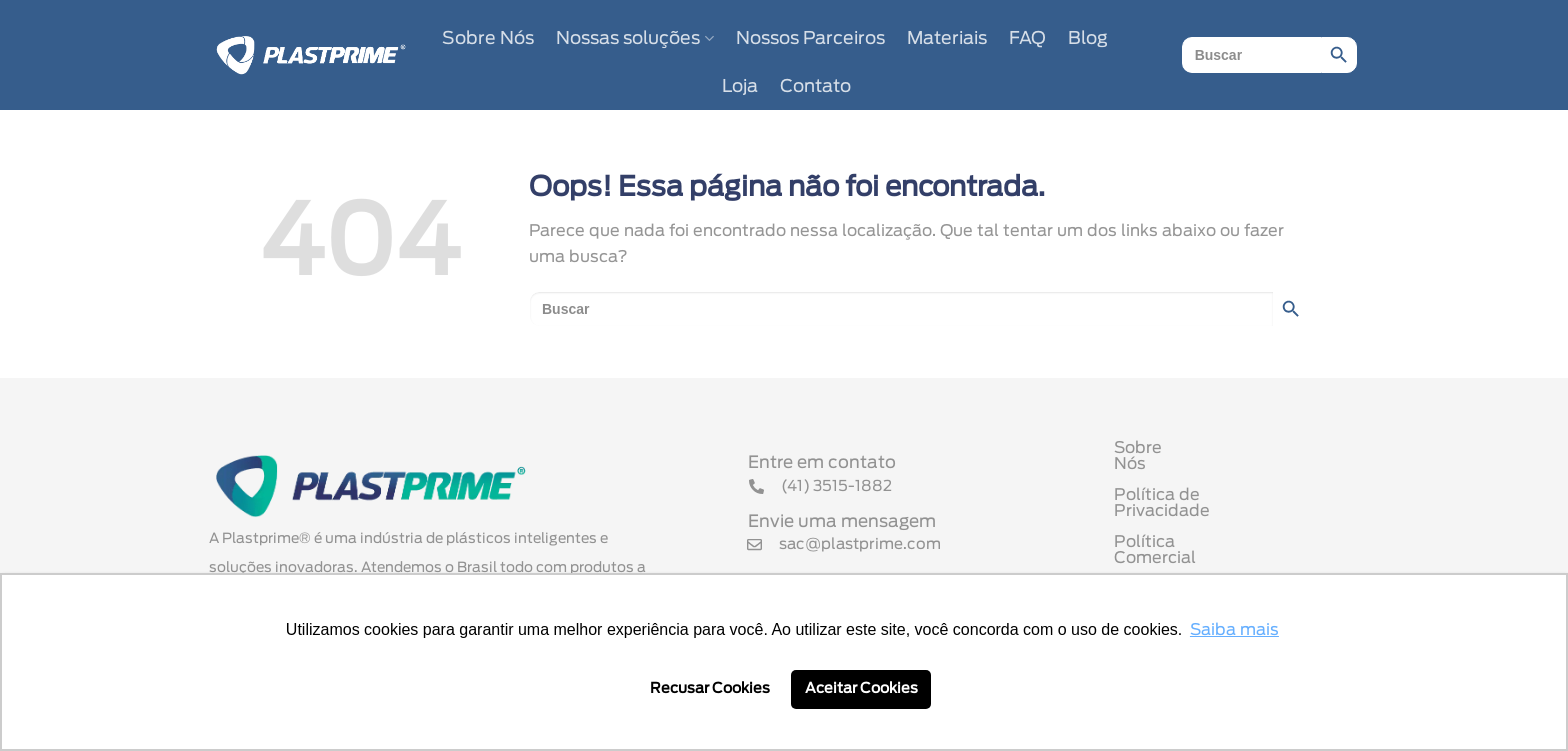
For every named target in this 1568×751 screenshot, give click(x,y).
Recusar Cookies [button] (710, 688)
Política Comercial (1187, 528)
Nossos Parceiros (810, 39)
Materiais (947, 39)
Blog (1088, 39)
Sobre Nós (488, 39)
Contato (815, 87)
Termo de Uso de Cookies (1216, 559)
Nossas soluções (634, 38)
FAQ (1027, 39)
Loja (740, 87)
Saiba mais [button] (1234, 630)
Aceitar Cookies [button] (861, 688)
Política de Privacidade (1207, 497)
